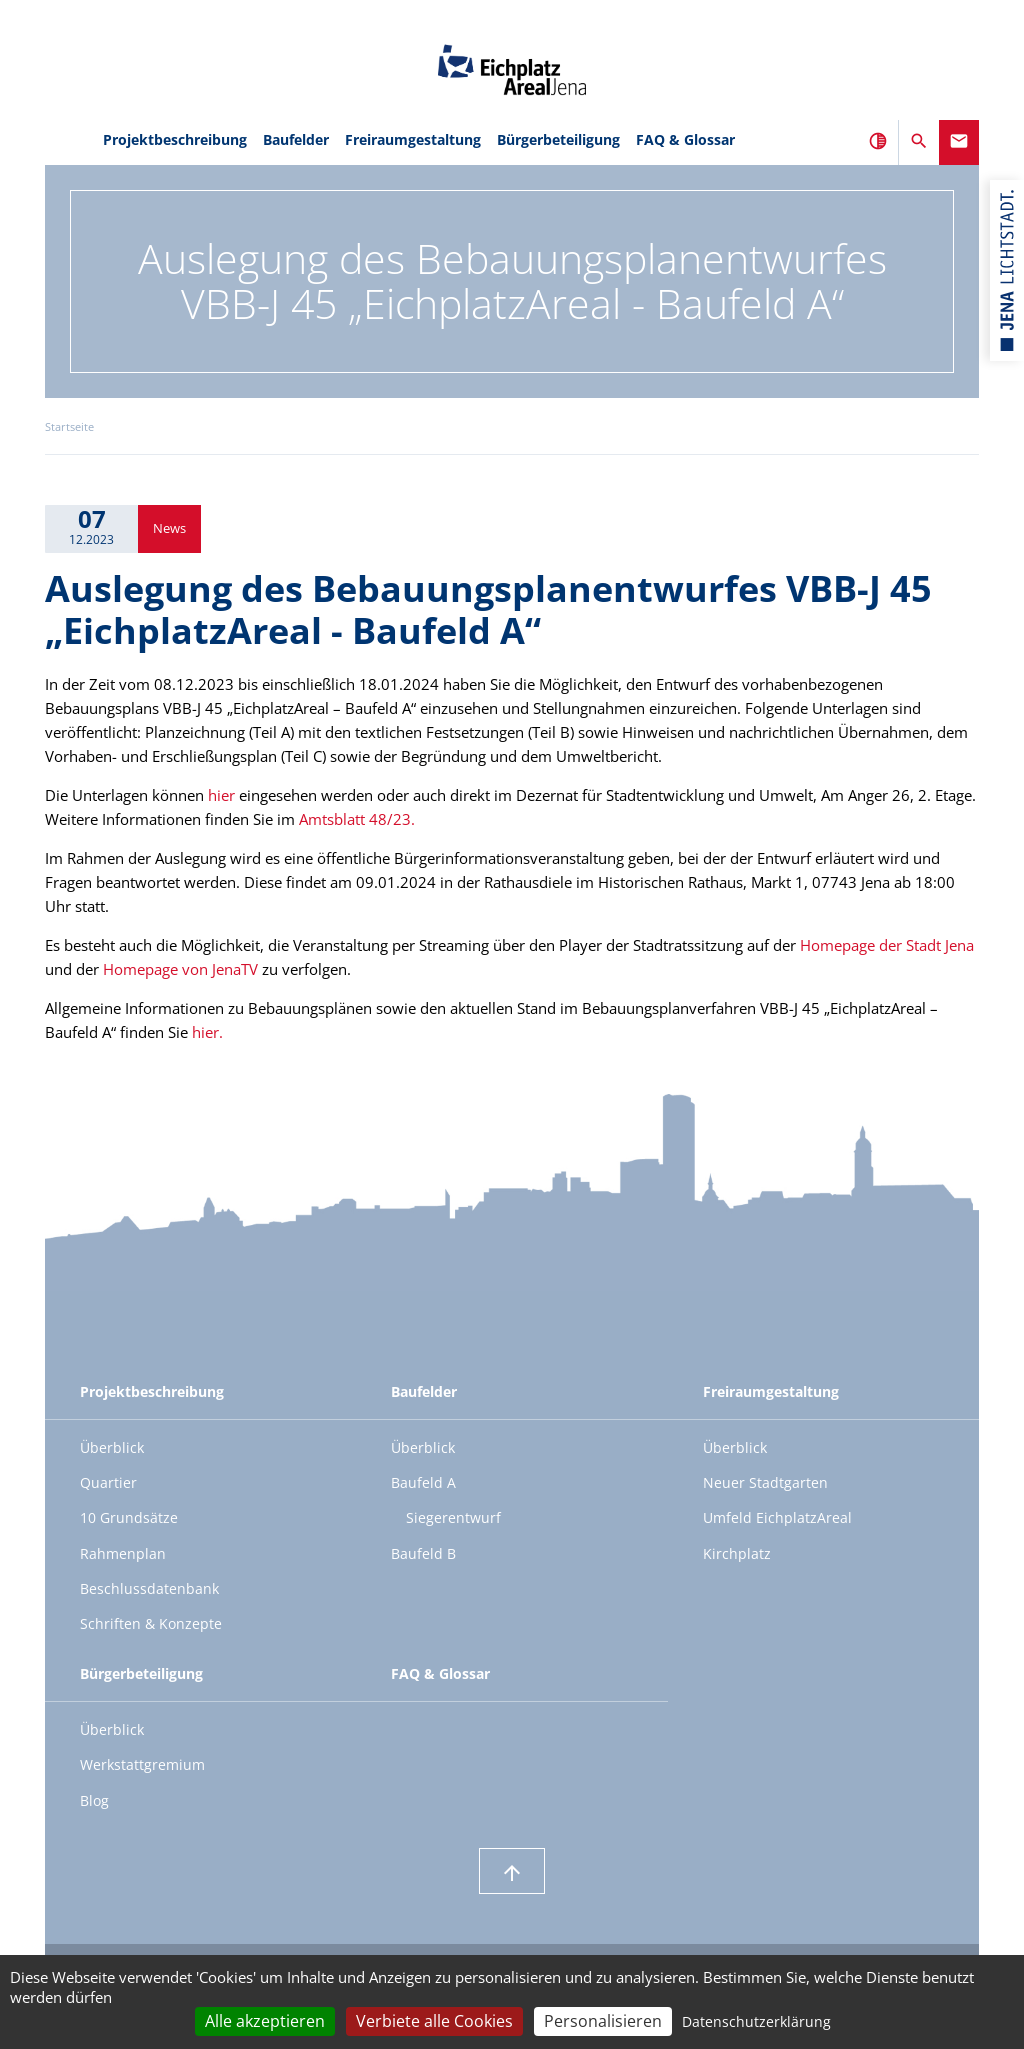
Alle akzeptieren (265, 2021)
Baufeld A (423, 1482)
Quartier (108, 1482)
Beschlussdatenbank (149, 1588)
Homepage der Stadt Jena (887, 945)
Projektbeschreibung (175, 139)
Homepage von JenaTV (180, 969)
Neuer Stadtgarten (765, 1482)
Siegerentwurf (453, 1517)
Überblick (112, 1447)
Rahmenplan (123, 1553)
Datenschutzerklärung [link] (756, 2021)
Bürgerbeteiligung (558, 139)
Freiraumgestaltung (413, 139)
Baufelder (296, 139)
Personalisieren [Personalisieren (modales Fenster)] (603, 2021)
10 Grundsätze (129, 1517)
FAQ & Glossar (685, 139)
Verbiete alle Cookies (434, 2021)
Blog (94, 1800)
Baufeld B (423, 1553)
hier (221, 795)
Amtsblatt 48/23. (357, 819)
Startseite (69, 427)
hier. (207, 1032)
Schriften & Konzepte (151, 1623)
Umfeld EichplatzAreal (777, 1517)
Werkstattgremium (142, 1764)
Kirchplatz (737, 1553)
